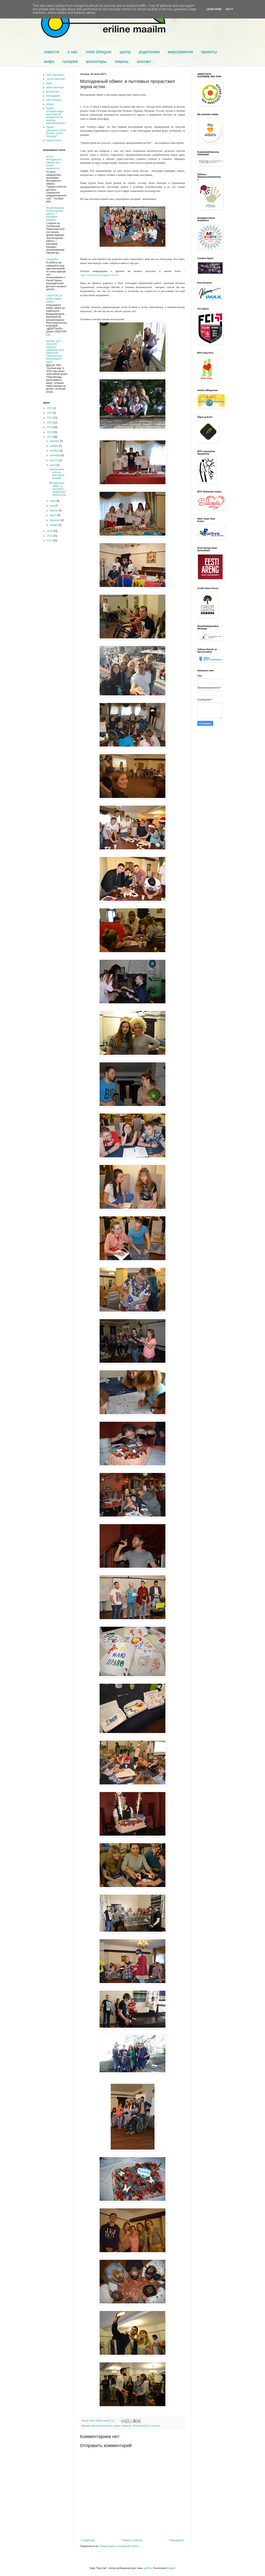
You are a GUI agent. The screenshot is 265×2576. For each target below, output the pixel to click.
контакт (144, 61)
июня (53, 500)
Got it (229, 9)
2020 (50, 422)
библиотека (52, 91)
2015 (50, 535)
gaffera (147, 2568)
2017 (50, 436)
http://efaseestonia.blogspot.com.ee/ (100, 275)
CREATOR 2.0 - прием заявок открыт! (55, 298)
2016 (50, 531)
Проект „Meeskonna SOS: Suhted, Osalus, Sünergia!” (56, 132)
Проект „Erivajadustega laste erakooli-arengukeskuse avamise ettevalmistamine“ (55, 116)
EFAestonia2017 (141, 2425)
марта (53, 515)
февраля (55, 520)
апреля (54, 510)
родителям (149, 52)
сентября (55, 455)
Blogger (171, 2568)
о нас (72, 52)
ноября (54, 446)
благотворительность (102, 2425)
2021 (50, 417)
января (54, 524)
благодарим (53, 95)
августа (54, 460)
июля (53, 465)
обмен (117, 2425)
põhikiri (50, 104)
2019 (50, 427)
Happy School (54, 140)
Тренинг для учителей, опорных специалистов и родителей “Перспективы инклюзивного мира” (55, 351)
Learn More (214, 9)
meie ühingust (99, 52)
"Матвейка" (52, 259)
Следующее (88, 2540)
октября (54, 450)
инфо (49, 61)
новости (51, 52)
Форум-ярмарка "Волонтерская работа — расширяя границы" (55, 213)
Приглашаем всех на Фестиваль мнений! (57, 474)
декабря (55, 441)
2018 (50, 432)
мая (52, 505)
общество (127, 2425)
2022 (50, 412)
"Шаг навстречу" (55, 74)
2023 (50, 408)
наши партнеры (55, 87)
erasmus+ (155, 2425)
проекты (209, 52)
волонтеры (96, 61)
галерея (70, 61)
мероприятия (180, 52)
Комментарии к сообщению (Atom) (119, 2546)
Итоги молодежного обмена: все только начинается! (53, 162)
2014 (50, 540)
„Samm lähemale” (56, 79)
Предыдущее (176, 2540)
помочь (122, 61)
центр (125, 52)
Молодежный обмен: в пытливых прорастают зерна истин (57, 489)
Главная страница (132, 2540)
